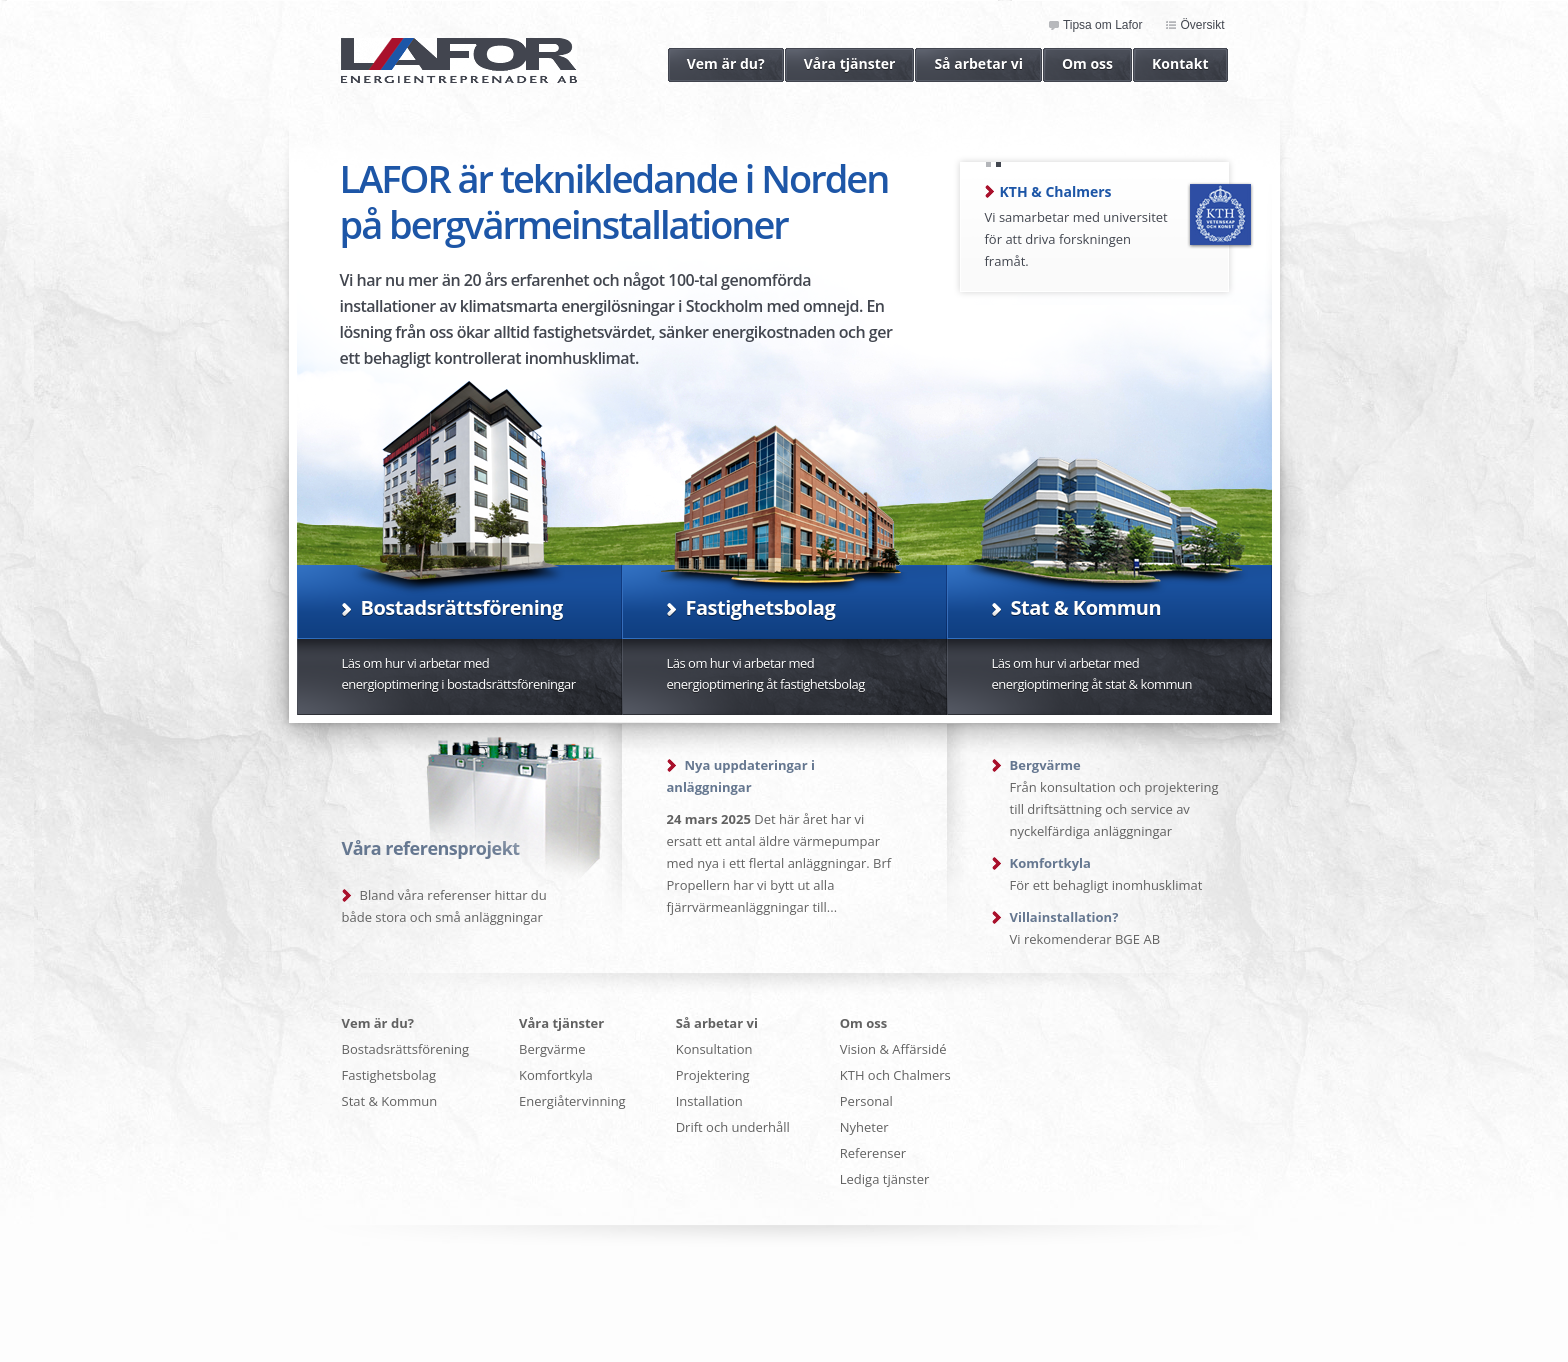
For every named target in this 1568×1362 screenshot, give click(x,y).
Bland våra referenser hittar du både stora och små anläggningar (444, 906)
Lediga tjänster (885, 1179)
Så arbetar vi (969, 64)
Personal (866, 1101)
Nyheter (864, 1127)
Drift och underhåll (733, 1127)
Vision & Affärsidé (893, 1049)
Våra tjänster (840, 64)
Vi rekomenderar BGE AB (1085, 928)
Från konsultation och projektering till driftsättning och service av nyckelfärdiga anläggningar (1114, 798)
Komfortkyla (556, 1075)
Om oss (1078, 64)
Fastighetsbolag (389, 1075)
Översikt (1202, 25)
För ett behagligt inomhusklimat (1106, 874)
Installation (709, 1101)
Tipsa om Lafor (1103, 25)
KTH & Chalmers (1056, 191)
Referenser (873, 1153)
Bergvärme (552, 1049)
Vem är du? (716, 64)
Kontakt (1170, 64)
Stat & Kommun (390, 1101)
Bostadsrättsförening (406, 1049)
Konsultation (714, 1049)
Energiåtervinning (572, 1101)
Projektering (713, 1075)
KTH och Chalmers (895, 1075)
